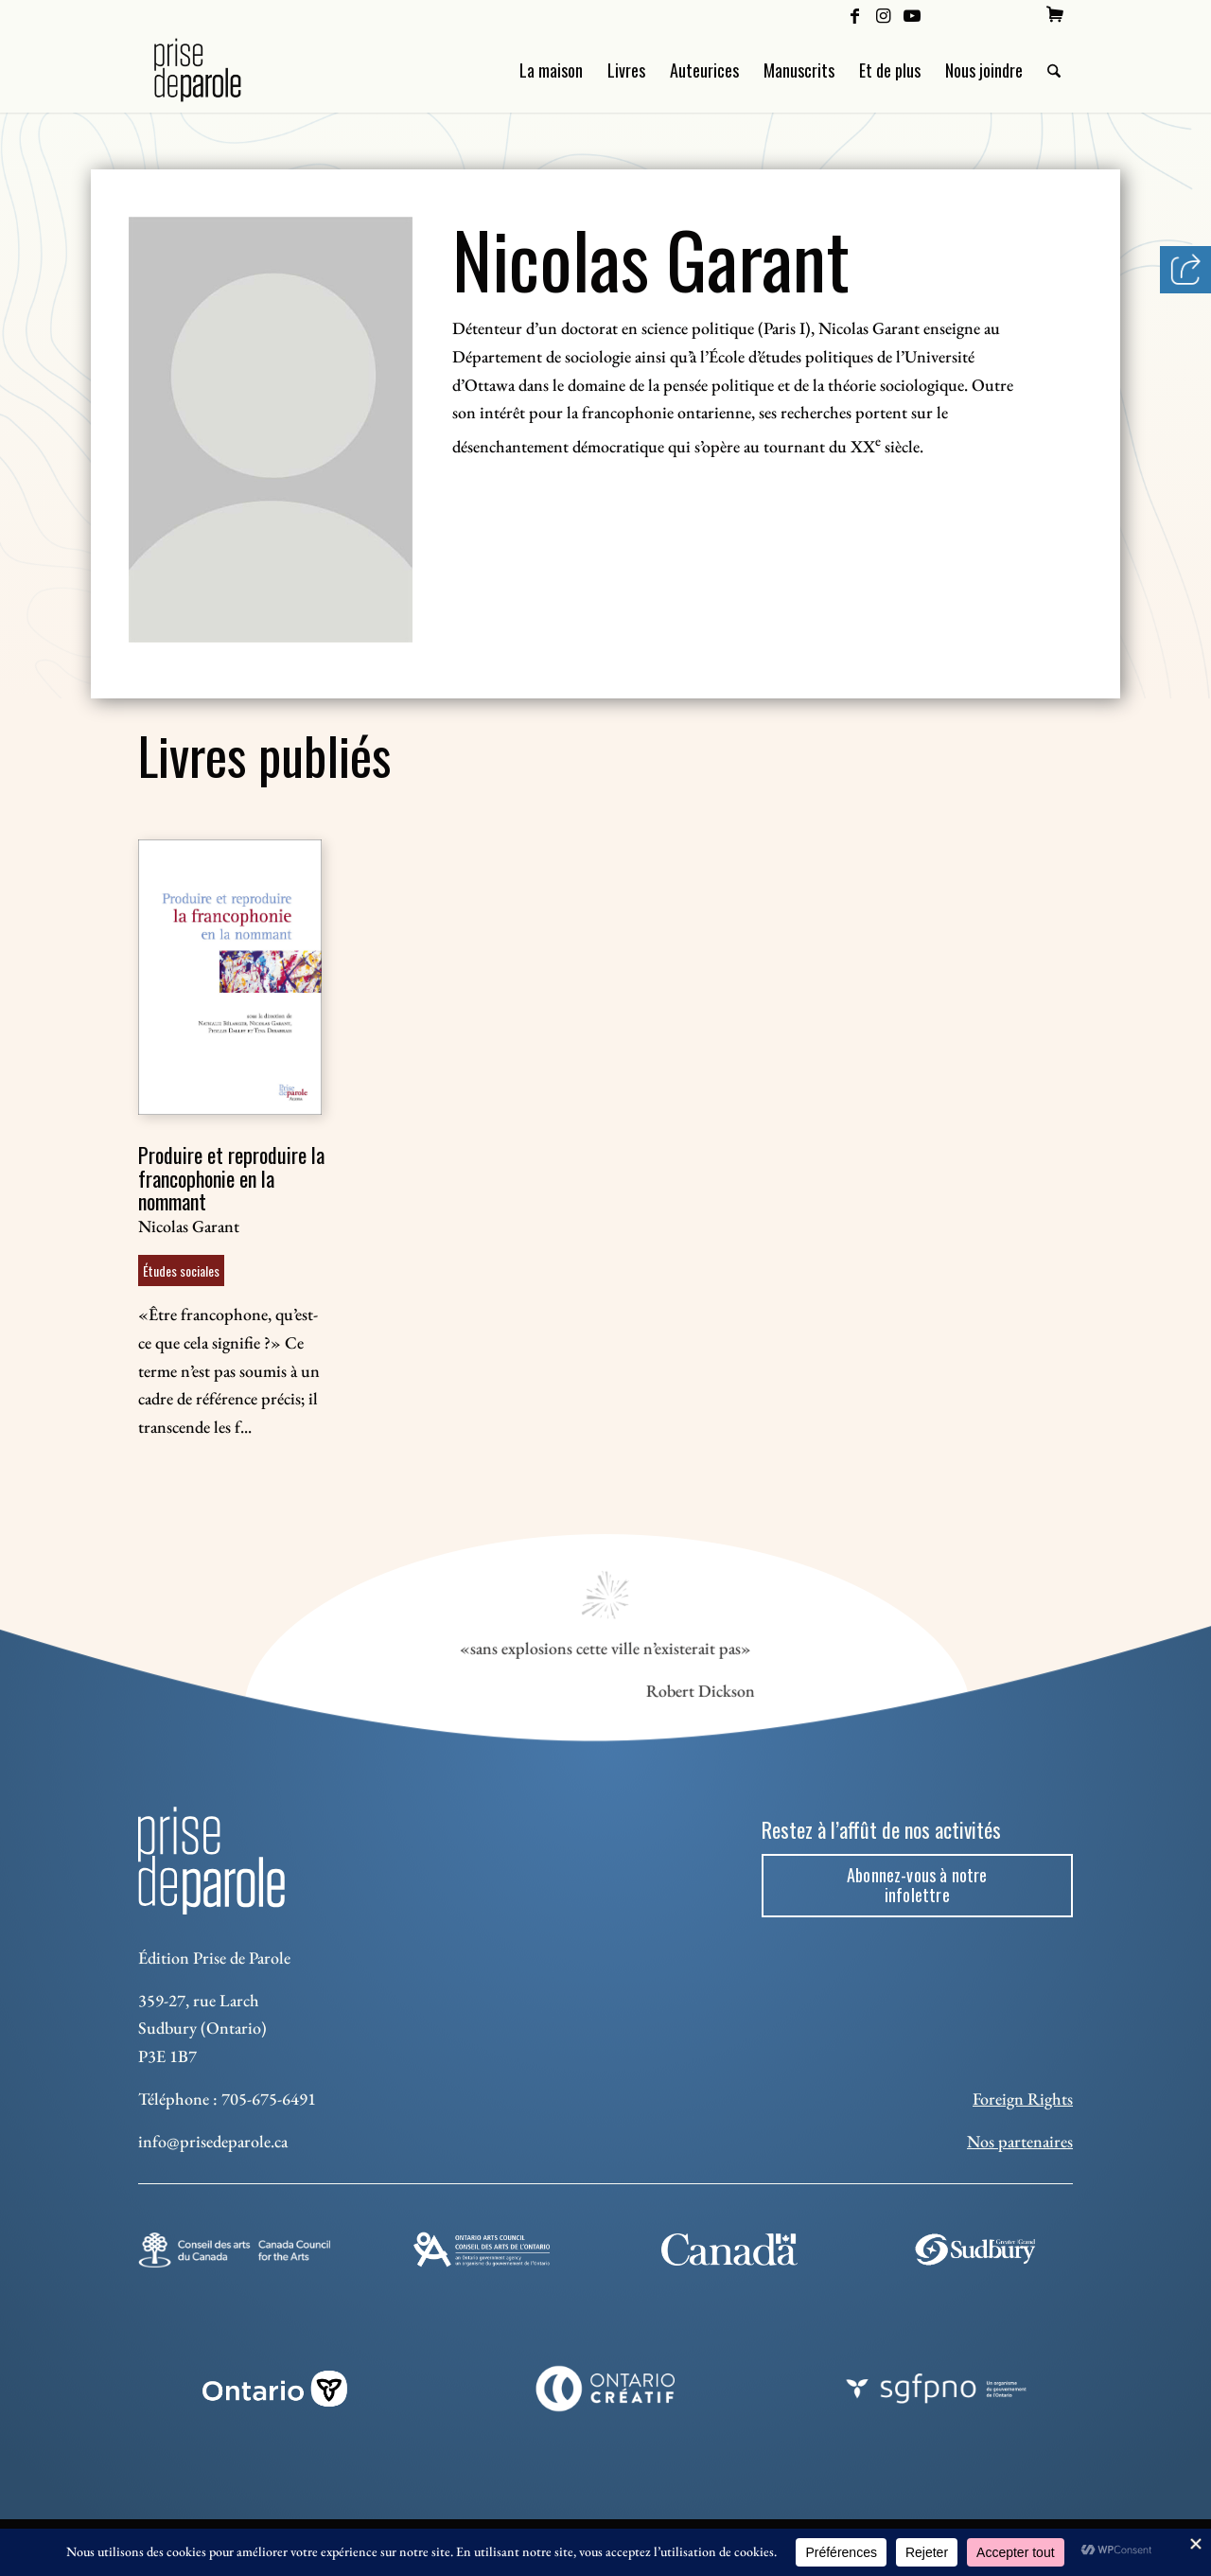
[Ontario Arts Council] (481, 2249)
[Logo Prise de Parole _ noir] (220, 70)
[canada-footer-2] (729, 2249)
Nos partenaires (1020, 2141)
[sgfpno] (936, 2389)
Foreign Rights (1023, 2098)
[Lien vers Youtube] (912, 14)
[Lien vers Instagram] (883, 14)
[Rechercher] (1054, 70)
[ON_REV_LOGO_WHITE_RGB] (274, 2389)
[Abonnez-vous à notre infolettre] (917, 1885)
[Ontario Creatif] (605, 2389)
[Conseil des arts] (234, 2250)
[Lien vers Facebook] (855, 14)
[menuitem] (1054, 14)
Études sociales (181, 1270)
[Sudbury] (976, 2249)
